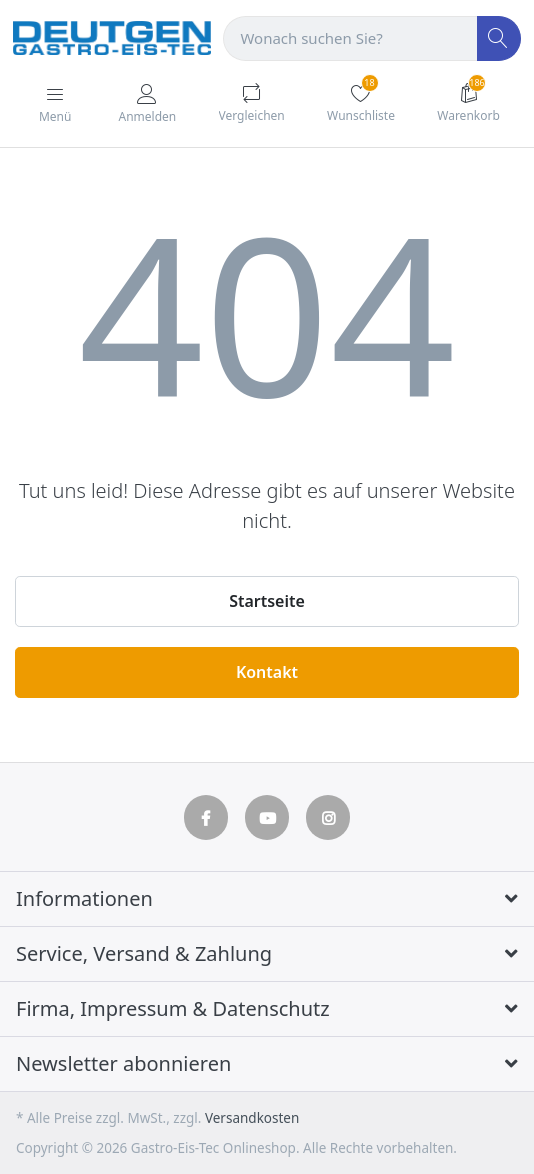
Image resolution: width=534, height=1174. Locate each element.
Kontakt (267, 672)
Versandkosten (252, 1118)
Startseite (267, 601)
